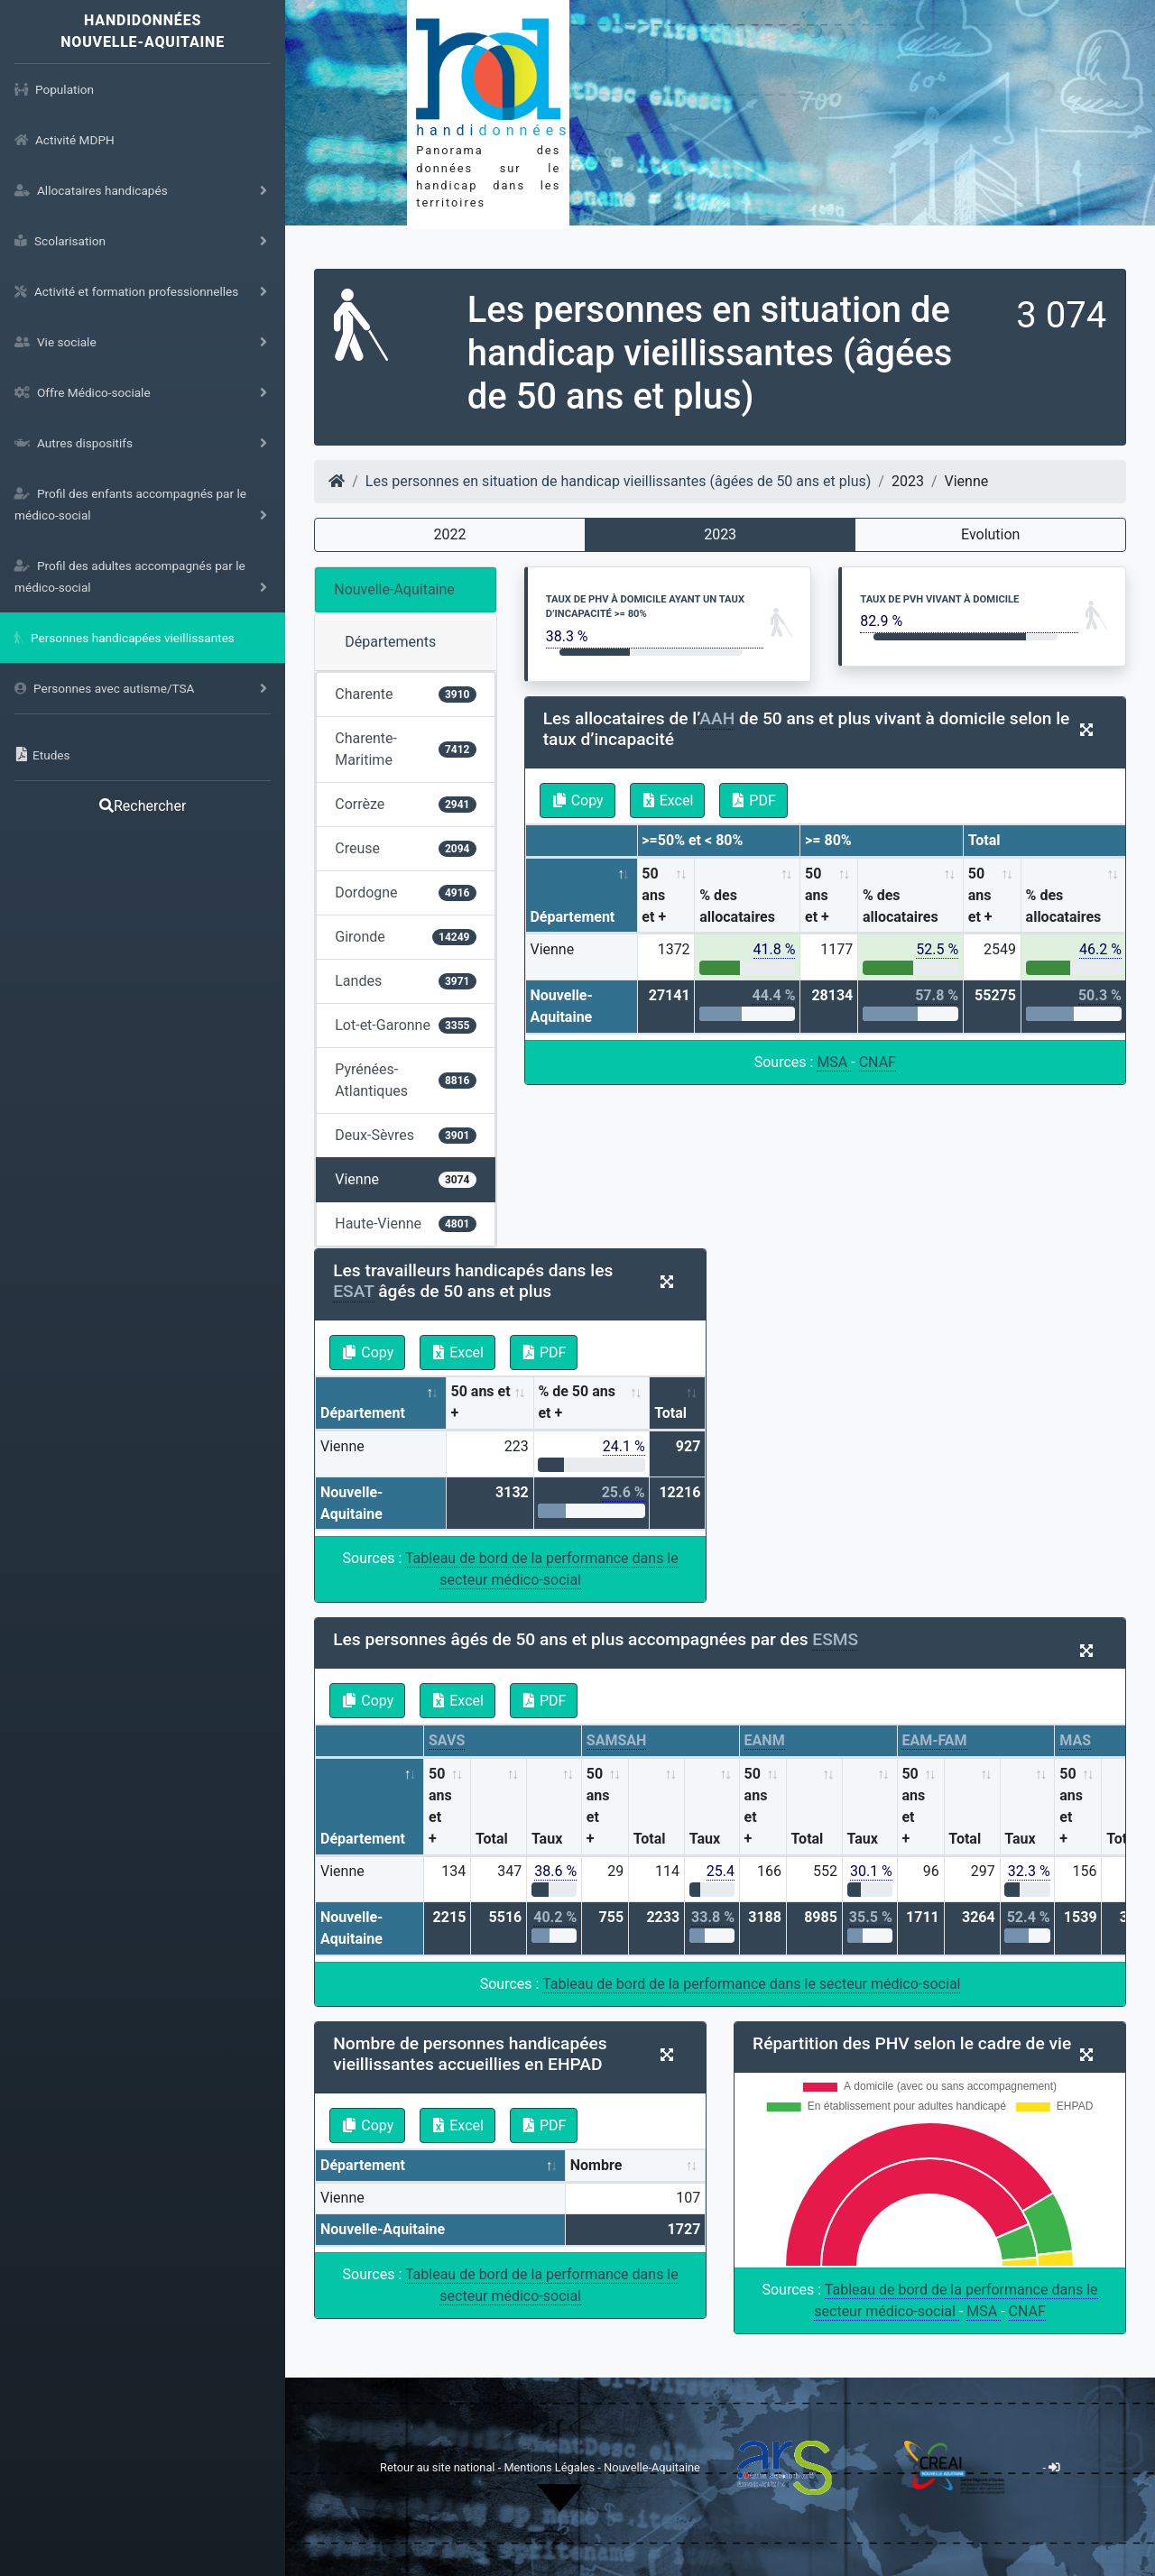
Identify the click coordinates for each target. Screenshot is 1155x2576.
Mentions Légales (550, 2467)
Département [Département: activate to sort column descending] (572, 916)
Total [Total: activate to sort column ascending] (670, 1412)
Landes (405, 980)
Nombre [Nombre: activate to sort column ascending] (596, 2165)
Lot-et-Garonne (405, 1025)
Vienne (405, 1179)
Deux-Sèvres (405, 1135)
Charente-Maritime (405, 749)
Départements (390, 641)
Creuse (405, 848)
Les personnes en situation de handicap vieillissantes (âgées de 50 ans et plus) (618, 481)
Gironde (405, 936)
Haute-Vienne (405, 1223)
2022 (450, 534)
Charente (405, 694)
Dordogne (405, 892)
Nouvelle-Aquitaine (394, 589)
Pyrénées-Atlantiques (405, 1080)
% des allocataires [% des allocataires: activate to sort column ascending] (737, 906)
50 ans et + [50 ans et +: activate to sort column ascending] (654, 895)
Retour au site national (437, 2467)
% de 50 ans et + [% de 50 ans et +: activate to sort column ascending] (576, 1402)
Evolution (990, 534)
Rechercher (142, 805)
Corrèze (405, 804)
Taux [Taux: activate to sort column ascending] (546, 1838)
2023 (720, 534)
